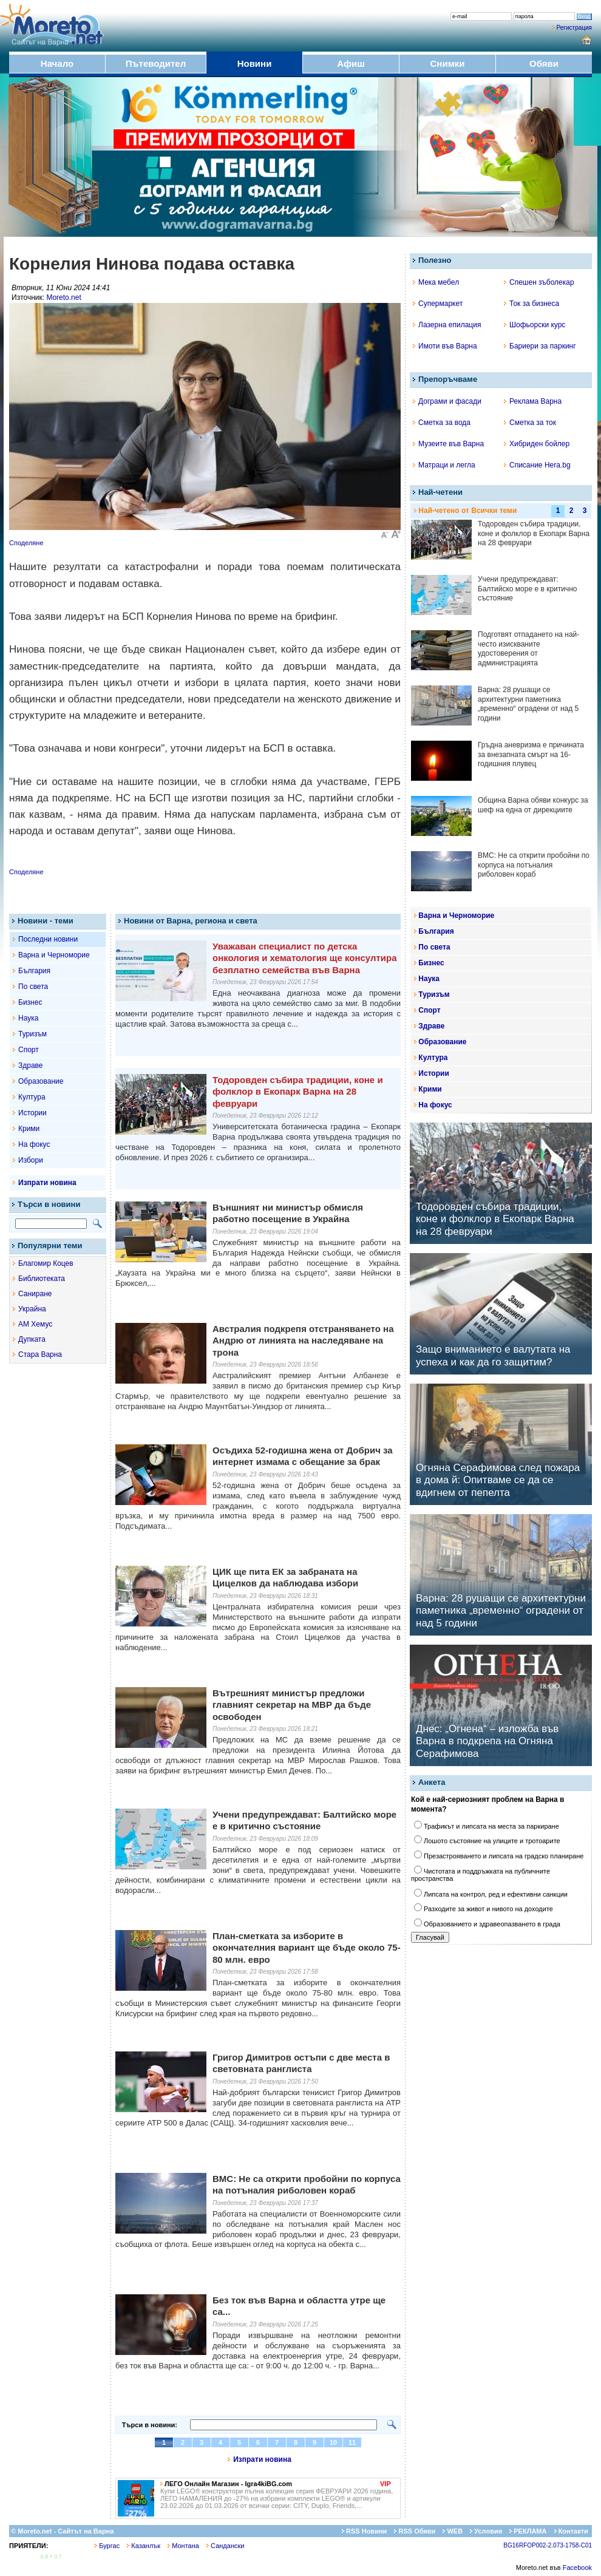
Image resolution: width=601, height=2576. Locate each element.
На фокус (34, 1144)
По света (33, 986)
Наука (28, 1018)
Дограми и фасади (447, 401)
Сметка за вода (441, 422)
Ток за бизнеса (531, 303)
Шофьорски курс (534, 325)
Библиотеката (41, 1278)
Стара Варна (40, 1354)
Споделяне (26, 542)
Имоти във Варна (445, 346)
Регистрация (574, 27)
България (34, 971)
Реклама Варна (533, 401)
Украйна (32, 1309)
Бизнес (30, 1002)
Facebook (577, 2567)
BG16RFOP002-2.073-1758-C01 (547, 2545)
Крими (28, 1128)
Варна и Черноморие (54, 955)
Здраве (30, 1065)
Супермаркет (438, 303)
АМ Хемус (35, 1324)
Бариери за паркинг (540, 346)
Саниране (35, 1294)
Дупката (32, 1339)
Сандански (225, 2545)
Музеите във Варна (448, 444)
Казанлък (143, 2545)
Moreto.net (63, 297)
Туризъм (32, 1034)
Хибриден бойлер (536, 444)
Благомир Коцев (45, 1263)
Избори (30, 1160)
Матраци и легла (444, 465)
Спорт (28, 1049)
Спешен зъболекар (539, 282)
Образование (40, 1081)
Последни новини (48, 939)
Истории (32, 1113)
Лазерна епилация (447, 325)
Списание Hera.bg (537, 465)
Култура (32, 1097)
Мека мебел (436, 282)
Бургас (107, 2545)
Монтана (183, 2545)
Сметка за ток (530, 422)
